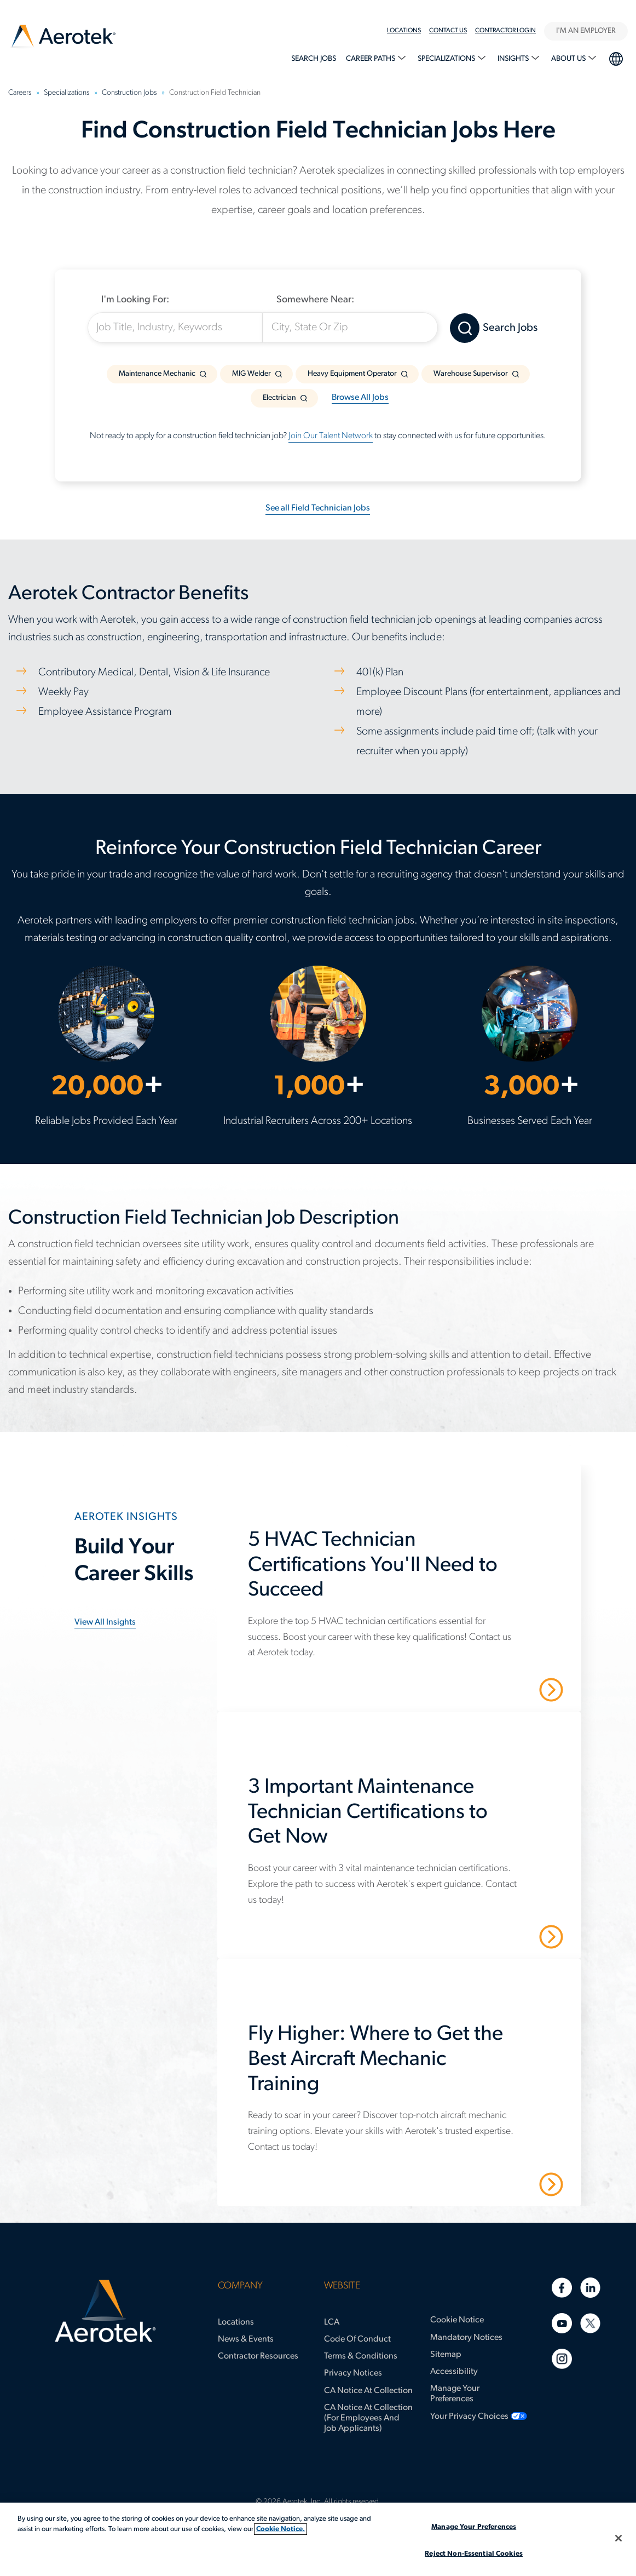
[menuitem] (408, 31)
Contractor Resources (258, 2356)
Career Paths (371, 59)
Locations (404, 30)
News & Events (246, 2339)
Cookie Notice (457, 2320)
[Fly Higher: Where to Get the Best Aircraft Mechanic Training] (405, 2065)
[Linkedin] (590, 2287)
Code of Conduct (357, 2339)
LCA (331, 2322)
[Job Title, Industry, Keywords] (175, 327)
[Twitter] (590, 2323)
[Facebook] (562, 2287)
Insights (514, 59)
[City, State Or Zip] (350, 327)
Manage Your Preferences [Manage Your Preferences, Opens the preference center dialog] (473, 2527)
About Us (569, 59)
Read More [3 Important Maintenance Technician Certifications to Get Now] (513, 1936)
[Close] (618, 2538)
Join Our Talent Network (330, 436)
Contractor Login (505, 30)
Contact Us (448, 30)
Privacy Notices (353, 2373)
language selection (615, 57)
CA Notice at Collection (368, 2390)
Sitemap (445, 2354)
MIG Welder (251, 374)
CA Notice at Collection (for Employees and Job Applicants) (368, 2418)
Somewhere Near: (315, 300)
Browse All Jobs (360, 397)
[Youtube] (562, 2323)
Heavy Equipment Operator (352, 374)
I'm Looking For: (135, 300)
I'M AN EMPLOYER (586, 31)
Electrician (279, 398)
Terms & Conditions (360, 2356)
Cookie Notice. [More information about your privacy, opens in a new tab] (280, 2529)
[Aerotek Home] (104, 2311)
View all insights (105, 1622)
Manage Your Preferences (454, 2393)
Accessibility (454, 2371)
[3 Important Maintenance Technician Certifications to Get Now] (405, 1818)
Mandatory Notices (466, 2337)
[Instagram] (562, 2359)
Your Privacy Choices (469, 2416)
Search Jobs (313, 59)
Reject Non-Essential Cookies (474, 2553)
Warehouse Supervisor (470, 374)
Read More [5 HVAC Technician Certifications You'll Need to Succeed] (513, 1689)
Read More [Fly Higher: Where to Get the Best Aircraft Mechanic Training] (513, 2183)
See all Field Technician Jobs (317, 508)
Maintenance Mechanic (157, 374)
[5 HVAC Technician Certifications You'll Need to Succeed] (405, 1571)
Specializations (447, 59)
